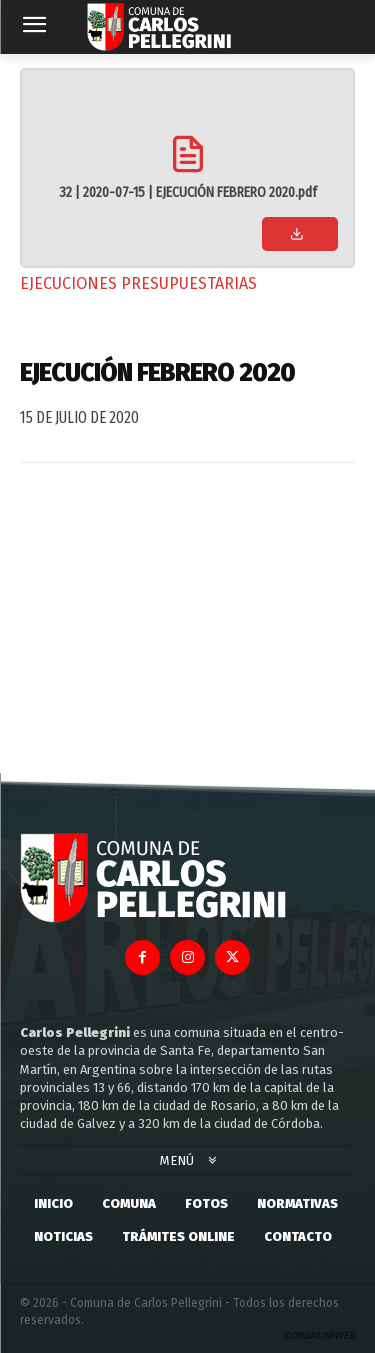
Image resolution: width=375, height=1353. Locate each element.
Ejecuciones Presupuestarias (138, 283)
